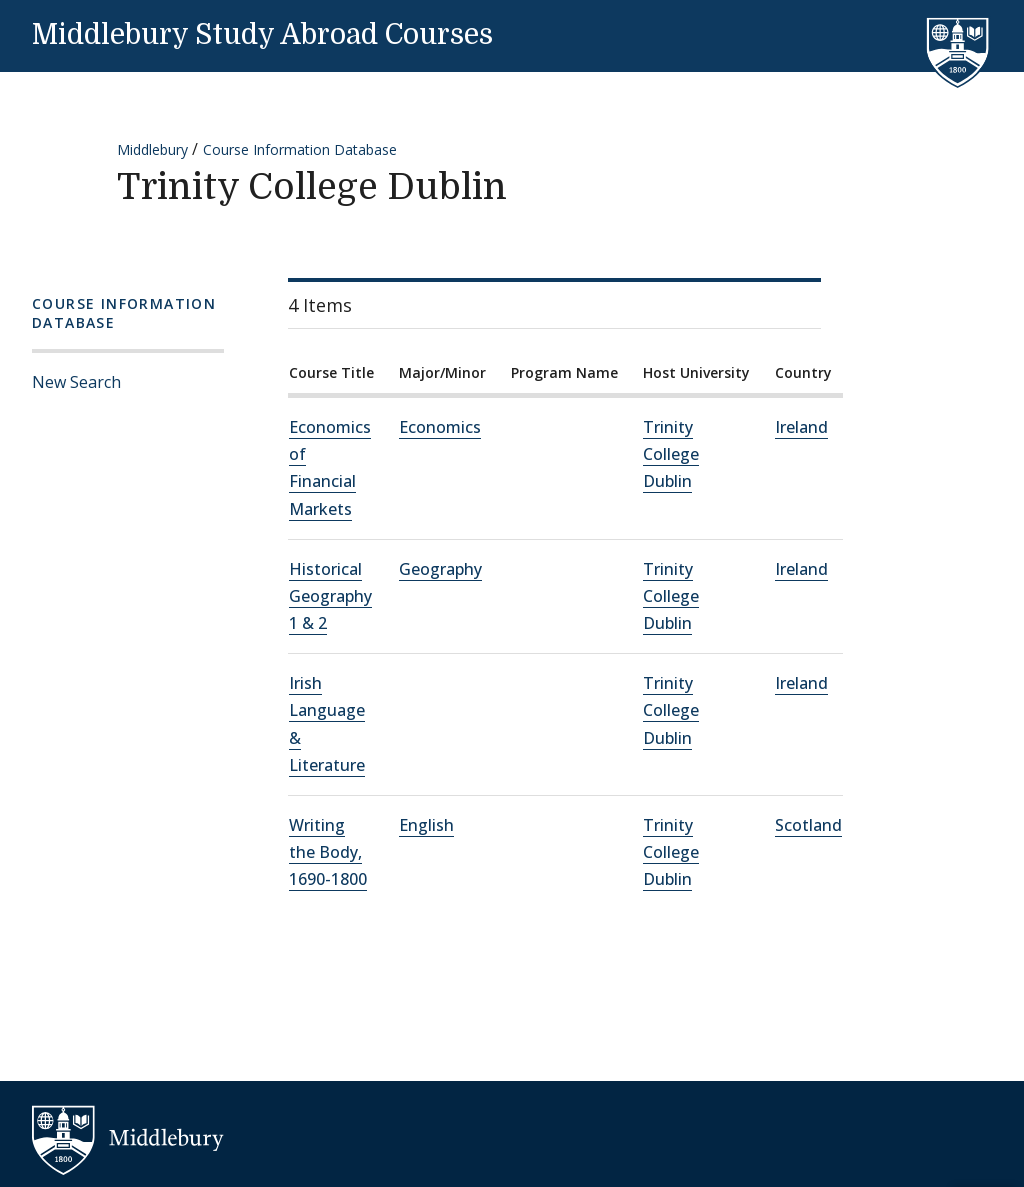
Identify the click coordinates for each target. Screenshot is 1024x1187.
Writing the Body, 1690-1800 (328, 852)
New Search (76, 382)
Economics (440, 427)
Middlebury (152, 149)
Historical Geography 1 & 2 (330, 596)
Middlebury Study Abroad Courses (262, 35)
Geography (440, 569)
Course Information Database (300, 149)
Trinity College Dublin (671, 454)
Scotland (808, 825)
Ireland (801, 427)
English (426, 825)
